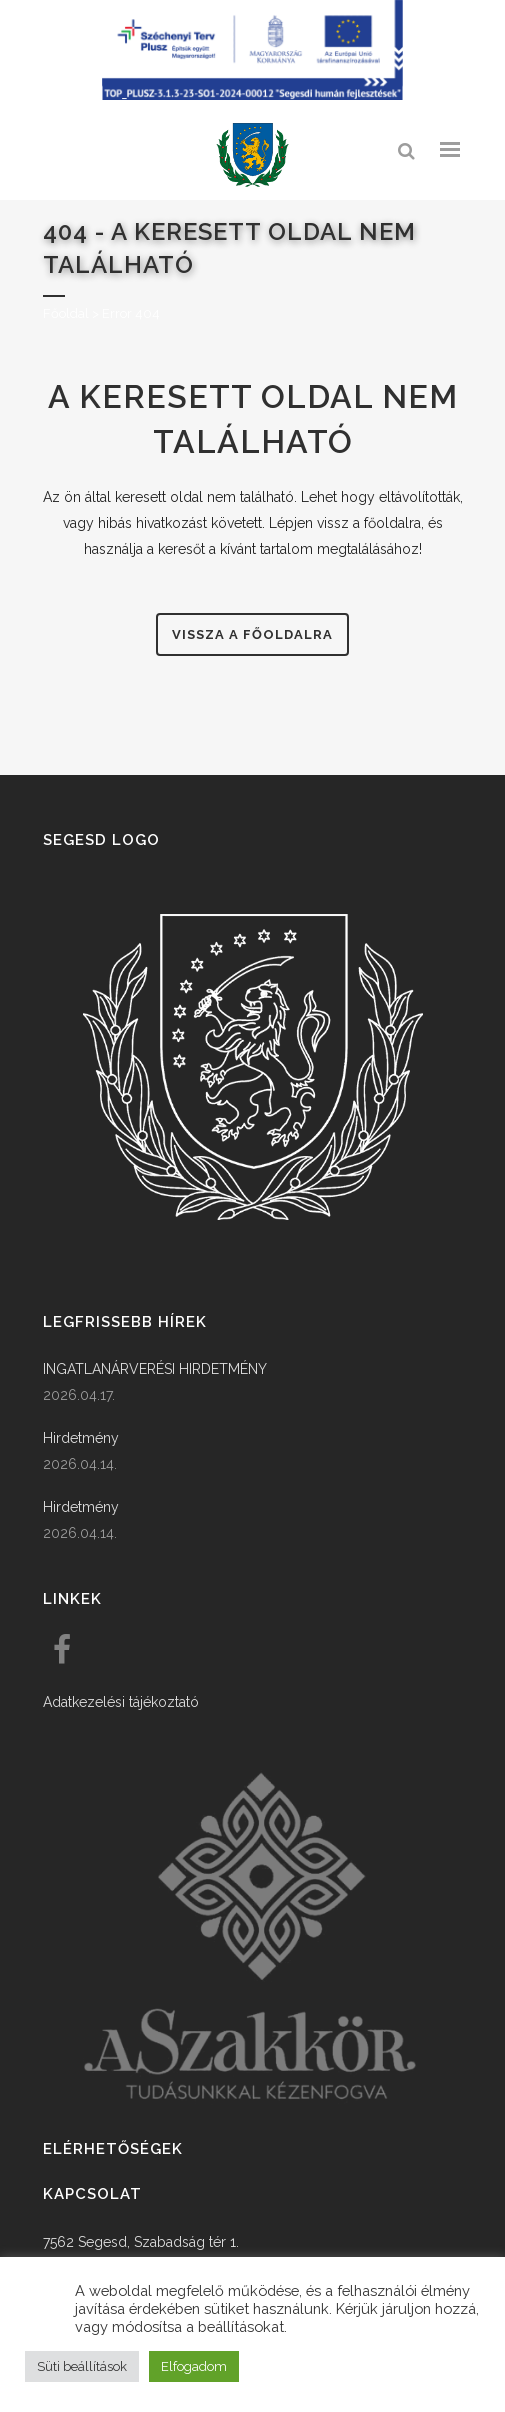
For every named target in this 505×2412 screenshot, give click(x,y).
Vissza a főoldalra (252, 634)
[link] (253, 155)
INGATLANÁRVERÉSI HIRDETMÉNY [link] (155, 1369)
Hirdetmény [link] (81, 1438)
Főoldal (66, 313)
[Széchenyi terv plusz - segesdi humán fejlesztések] (253, 95)
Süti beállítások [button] (82, 2366)
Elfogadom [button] (194, 2366)
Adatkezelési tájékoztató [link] (121, 1702)
